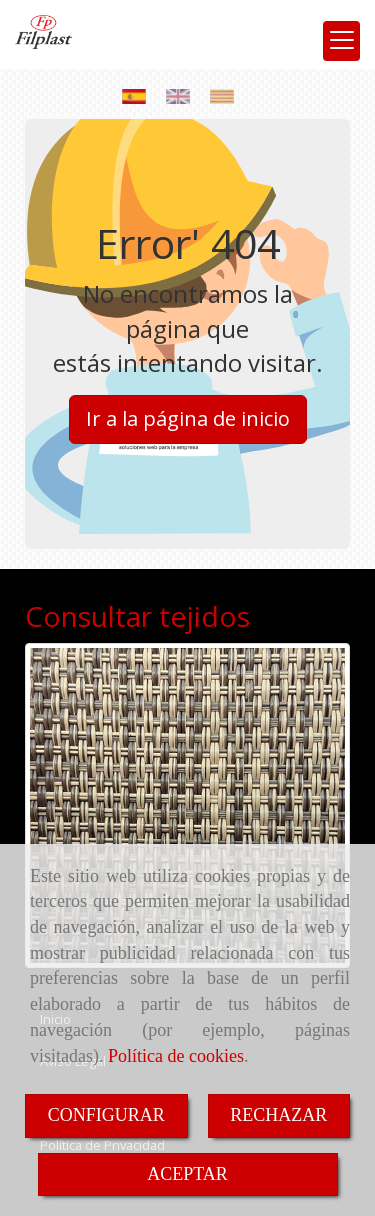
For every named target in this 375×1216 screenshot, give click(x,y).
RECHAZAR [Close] (278, 1115)
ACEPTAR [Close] (187, 1174)
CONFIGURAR (106, 1115)
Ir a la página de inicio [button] (188, 418)
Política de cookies (176, 1056)
